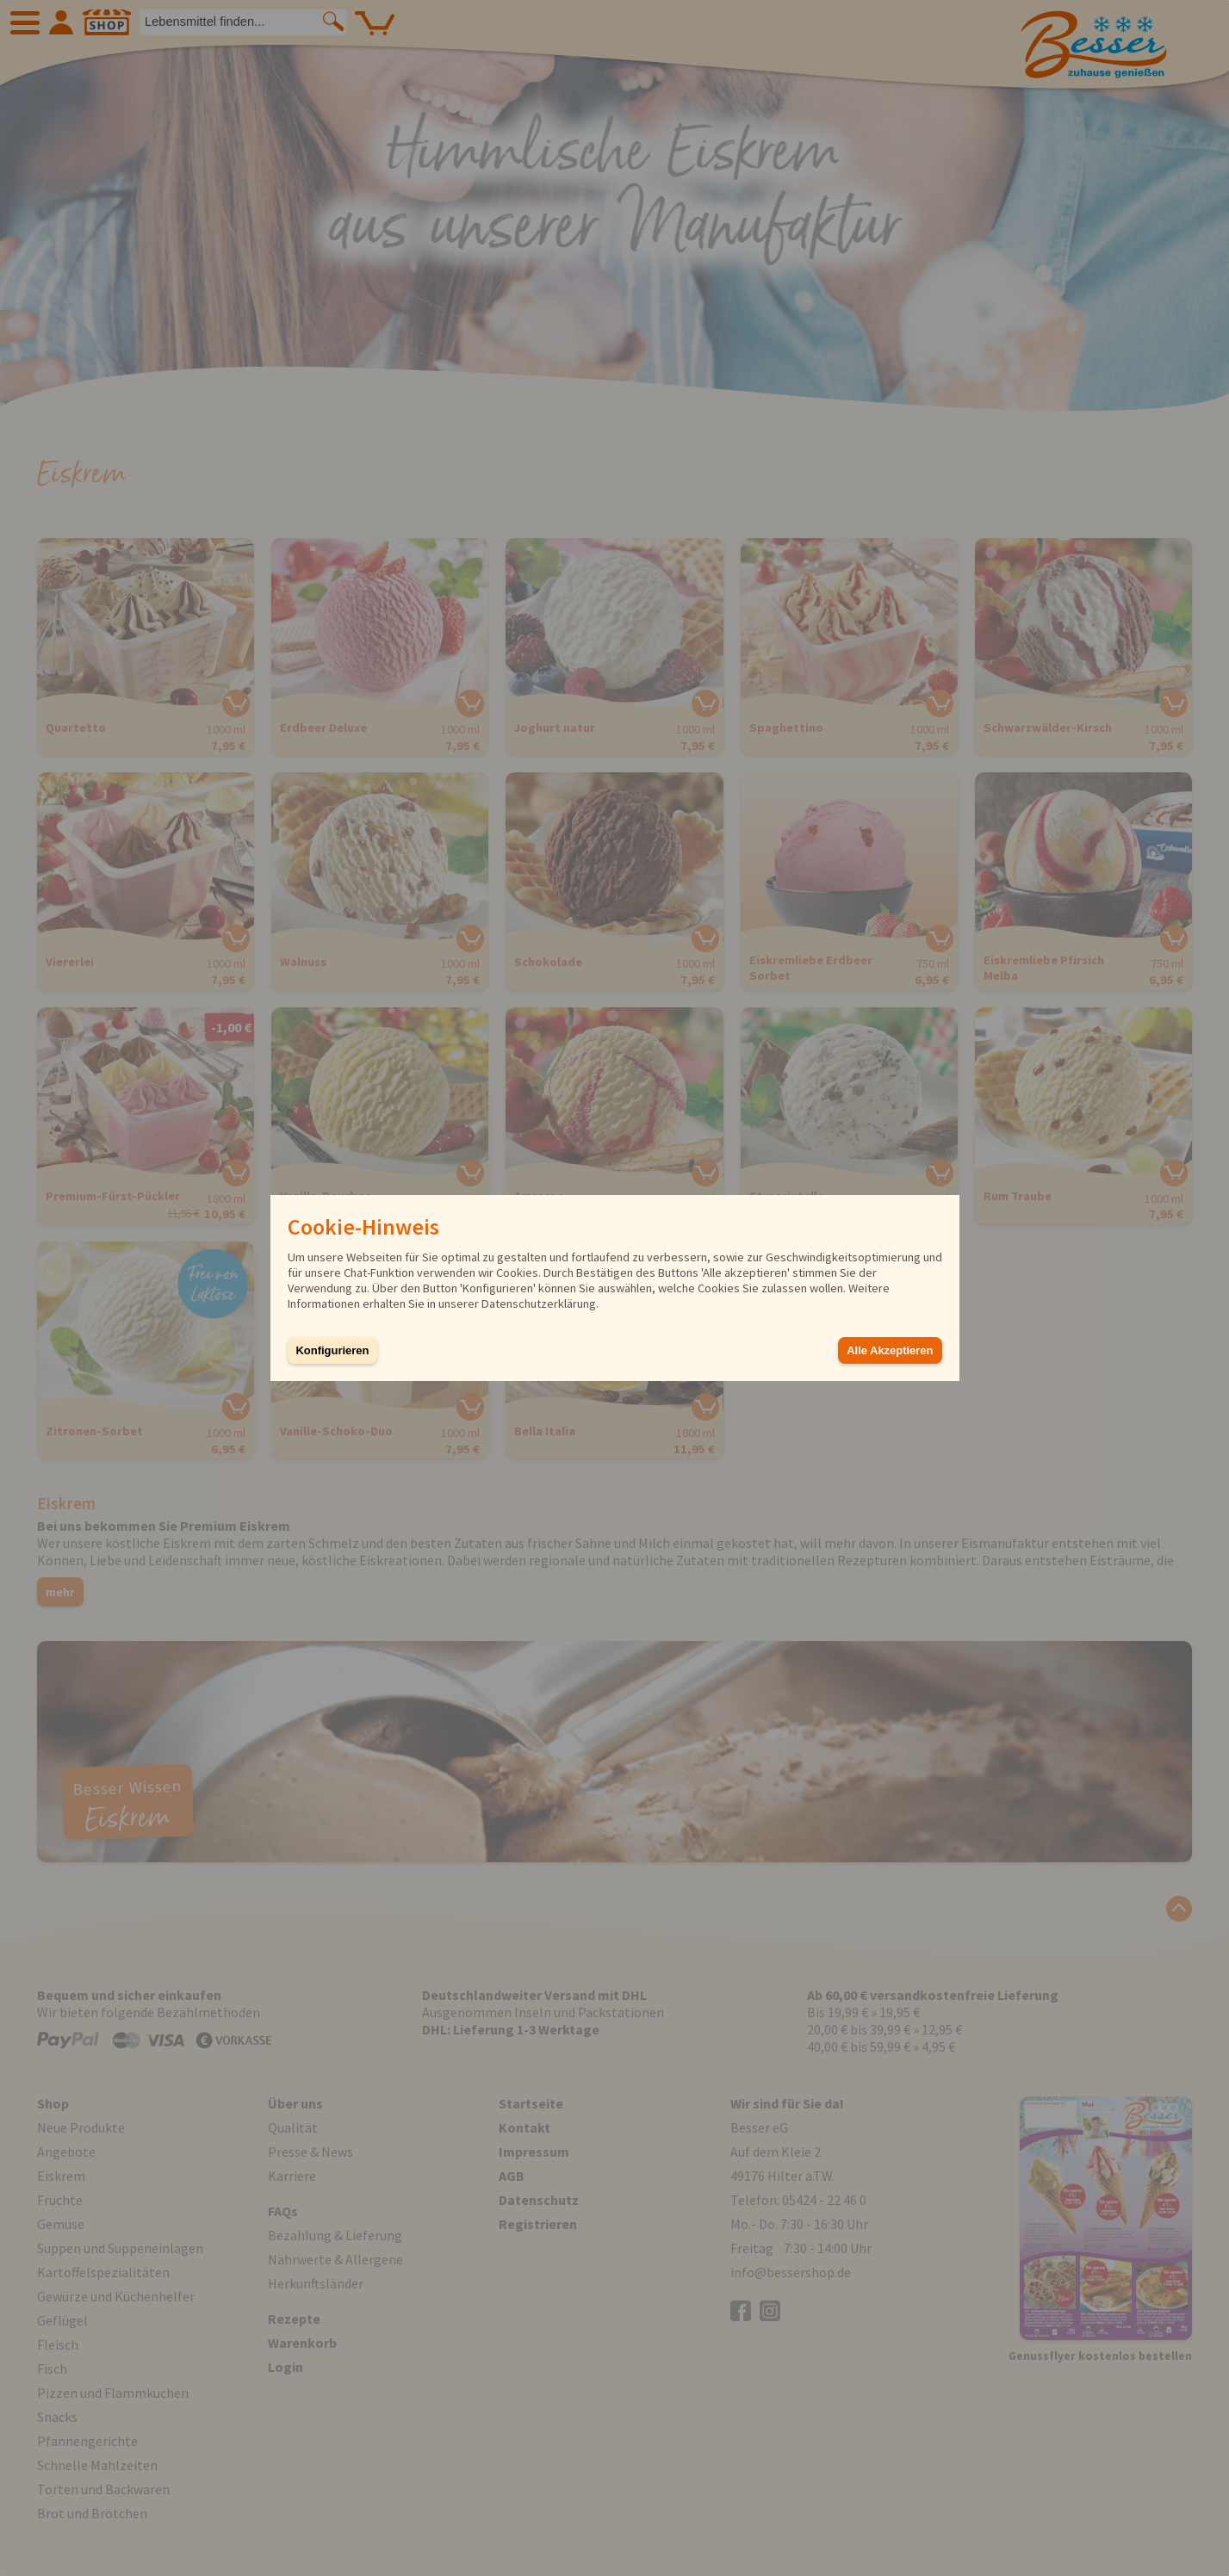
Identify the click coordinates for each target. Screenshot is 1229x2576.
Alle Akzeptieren (890, 1350)
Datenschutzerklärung (538, 1303)
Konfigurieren (332, 1350)
